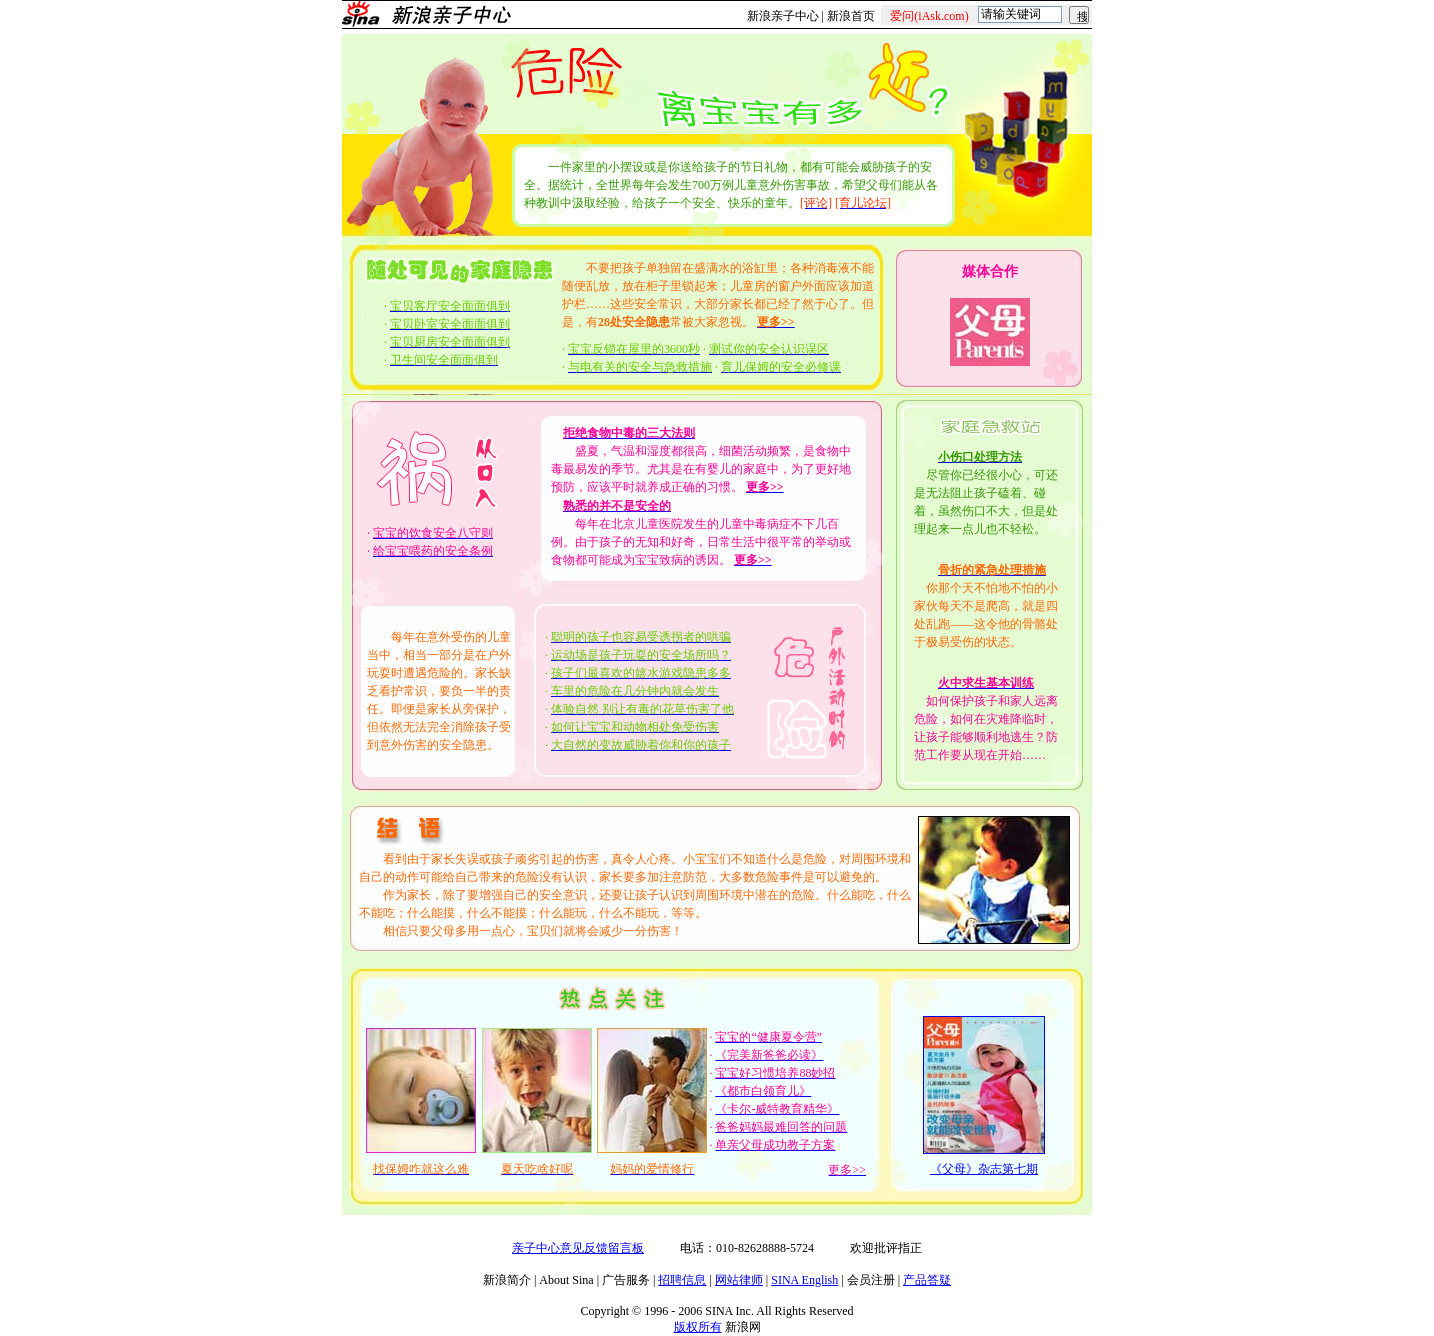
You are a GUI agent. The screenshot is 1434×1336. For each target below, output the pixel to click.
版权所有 (698, 1327)
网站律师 (739, 1280)
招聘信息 (682, 1280)
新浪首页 (851, 16)
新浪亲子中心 (783, 16)
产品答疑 (927, 1280)
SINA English (804, 1280)
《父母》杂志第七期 (984, 1169)
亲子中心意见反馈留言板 (578, 1248)
